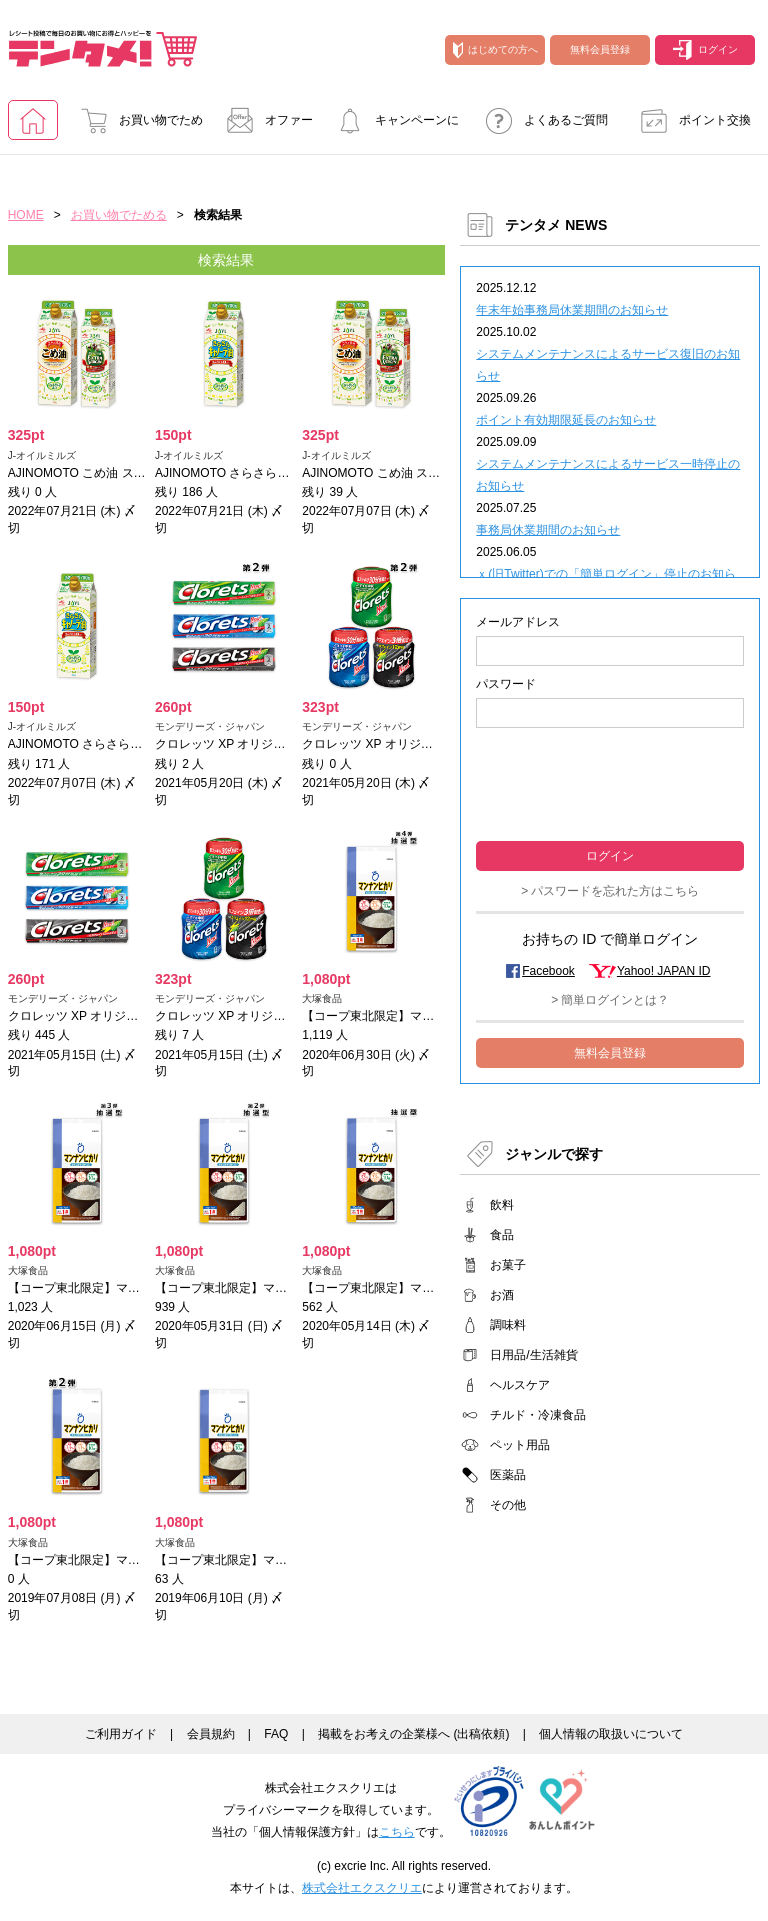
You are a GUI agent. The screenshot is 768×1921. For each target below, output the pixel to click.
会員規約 (211, 1734)
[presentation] (610, 782)
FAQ (276, 1734)
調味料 (508, 1325)
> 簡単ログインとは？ (610, 1000)
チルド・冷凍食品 (538, 1415)
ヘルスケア (520, 1385)
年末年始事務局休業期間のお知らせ (572, 310)
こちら (397, 1832)
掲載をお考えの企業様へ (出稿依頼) (413, 1734)
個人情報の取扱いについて (611, 1734)
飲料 (502, 1205)
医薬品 (508, 1475)
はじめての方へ (495, 50)
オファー (264, 120)
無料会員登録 (600, 49)
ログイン (705, 50)
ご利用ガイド (121, 1734)
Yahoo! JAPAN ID (664, 971)
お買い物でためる (136, 126)
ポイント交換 (690, 120)
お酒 (502, 1295)
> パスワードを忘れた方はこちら (610, 891)
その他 (508, 1505)
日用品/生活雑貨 (533, 1355)
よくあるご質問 (541, 120)
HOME (26, 215)
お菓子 (508, 1265)
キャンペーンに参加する (392, 126)
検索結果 (226, 260)
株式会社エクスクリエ (362, 1888)
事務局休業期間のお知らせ (548, 530)
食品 (502, 1235)
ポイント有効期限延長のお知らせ (566, 420)
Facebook (548, 971)
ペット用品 (520, 1445)
